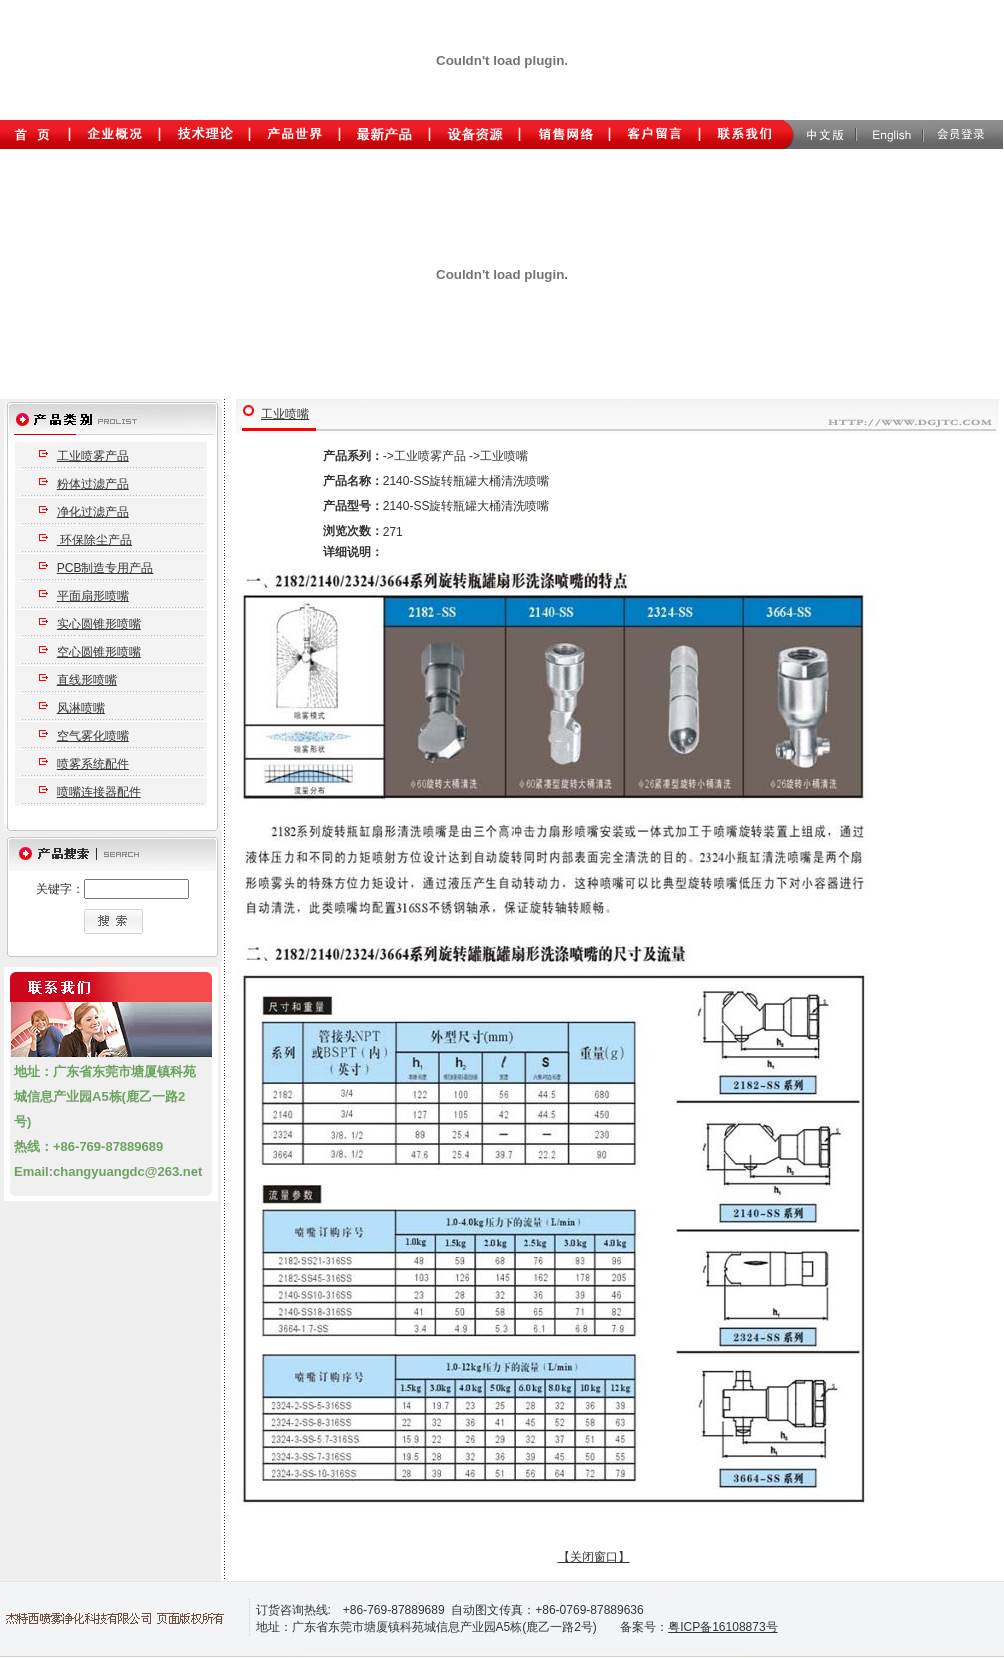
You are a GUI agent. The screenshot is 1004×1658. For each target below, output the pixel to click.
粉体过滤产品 (93, 484)
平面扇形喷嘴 (93, 596)
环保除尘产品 (94, 540)
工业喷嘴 (285, 414)
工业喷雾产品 (93, 456)
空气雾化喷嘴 (93, 736)
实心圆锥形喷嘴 (99, 624)
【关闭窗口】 (594, 1557)
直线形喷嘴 (87, 680)
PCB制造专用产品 (105, 568)
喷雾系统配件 (93, 764)
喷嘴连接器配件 (99, 792)
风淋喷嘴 (81, 708)
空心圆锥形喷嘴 (99, 652)
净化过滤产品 (93, 512)
